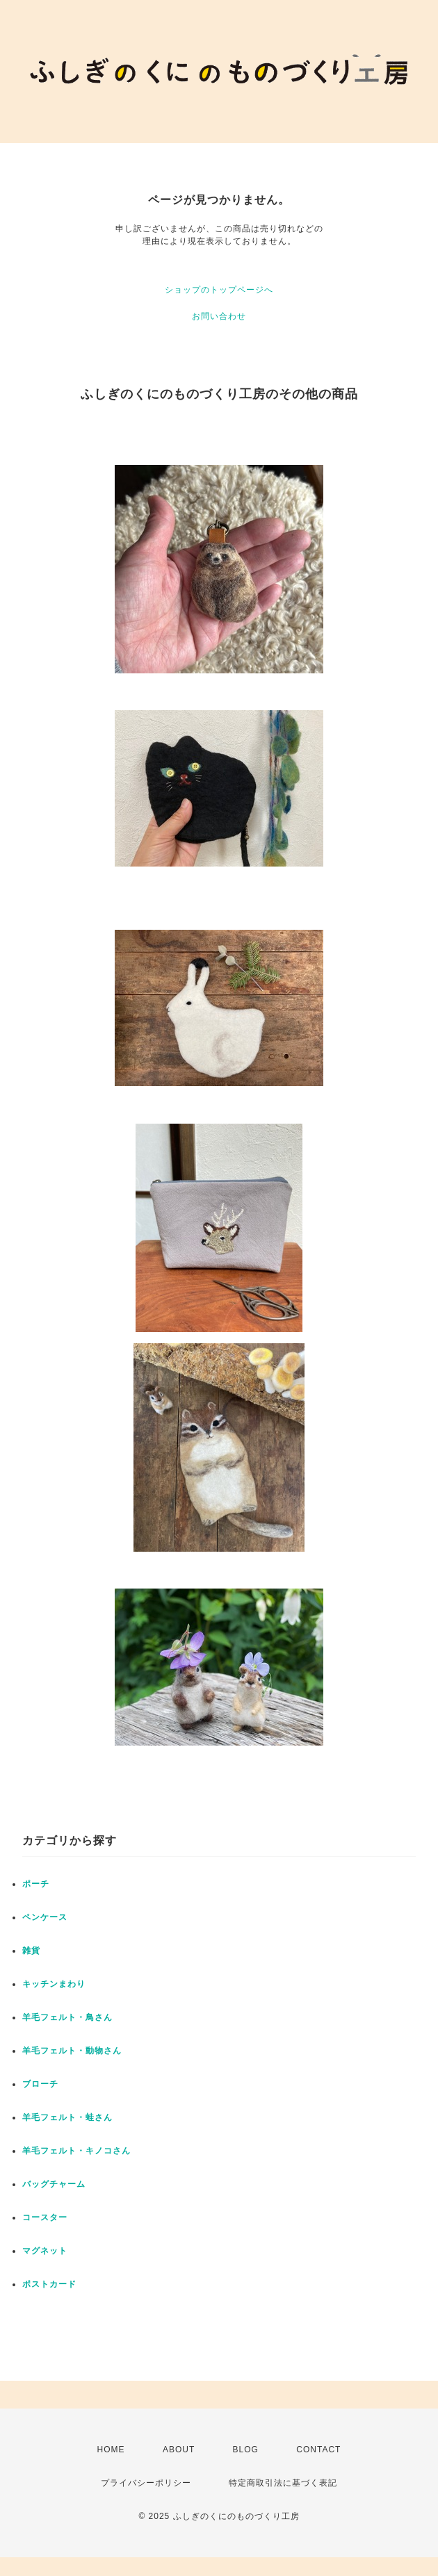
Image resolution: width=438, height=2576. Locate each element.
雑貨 (31, 1950)
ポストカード (49, 2284)
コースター (44, 2217)
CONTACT (318, 2449)
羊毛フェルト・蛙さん (67, 2117)
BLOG (246, 2449)
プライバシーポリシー (146, 2483)
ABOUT (179, 2449)
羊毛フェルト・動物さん (72, 2051)
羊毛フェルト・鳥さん (67, 2017)
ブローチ (40, 2084)
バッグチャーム (54, 2184)
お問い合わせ (219, 316)
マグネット (44, 2251)
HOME (111, 2449)
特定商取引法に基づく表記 (283, 2483)
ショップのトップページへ (219, 290)
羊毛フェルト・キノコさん (76, 2151)
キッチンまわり (54, 1984)
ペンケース (44, 1917)
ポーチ (35, 1884)
